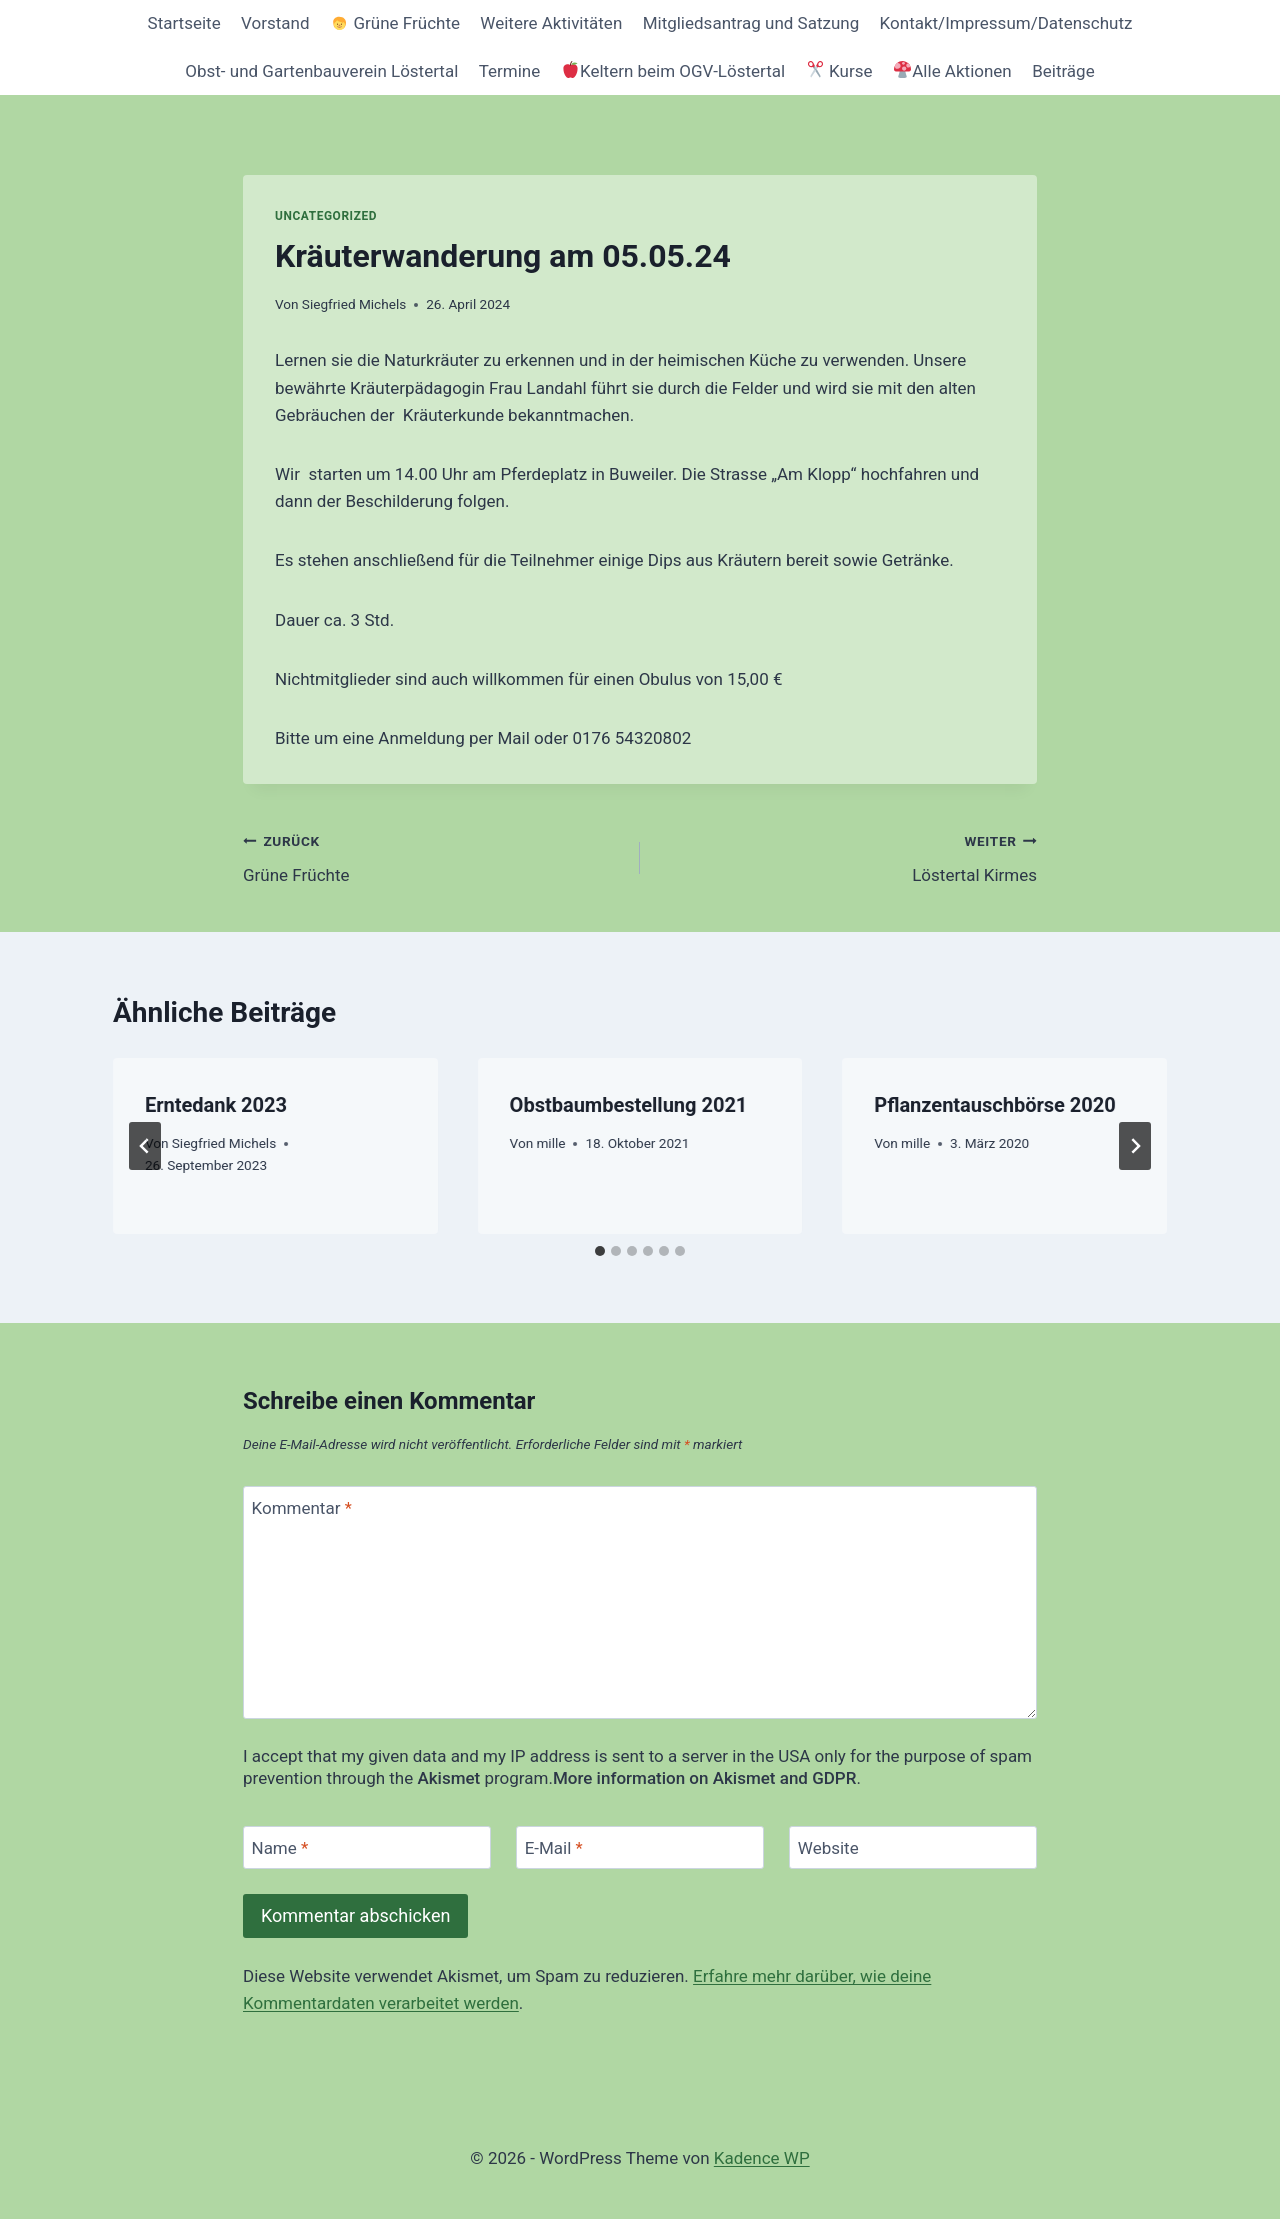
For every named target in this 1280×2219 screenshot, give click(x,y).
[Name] (367, 1847)
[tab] (600, 1251)
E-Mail (554, 1848)
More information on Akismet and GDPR (704, 1778)
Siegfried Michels (354, 304)
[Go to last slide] (145, 1146)
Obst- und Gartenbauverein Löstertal (321, 71)
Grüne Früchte (395, 23)
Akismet (448, 1778)
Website (828, 1848)
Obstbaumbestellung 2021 (629, 1105)
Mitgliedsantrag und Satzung (751, 23)
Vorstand (275, 23)
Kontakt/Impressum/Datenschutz (1006, 23)
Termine (510, 71)
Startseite (184, 23)
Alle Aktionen (953, 71)
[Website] (913, 1847)
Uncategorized (326, 216)
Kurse (840, 71)
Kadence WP (762, 2158)
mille (550, 1143)
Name (280, 1848)
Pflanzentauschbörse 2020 (994, 1105)
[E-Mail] (640, 1847)
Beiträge (1063, 71)
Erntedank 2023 (216, 1105)
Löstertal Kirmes (847, 856)
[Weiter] (1135, 1146)
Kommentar (302, 1508)
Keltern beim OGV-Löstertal (673, 71)
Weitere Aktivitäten (551, 23)
